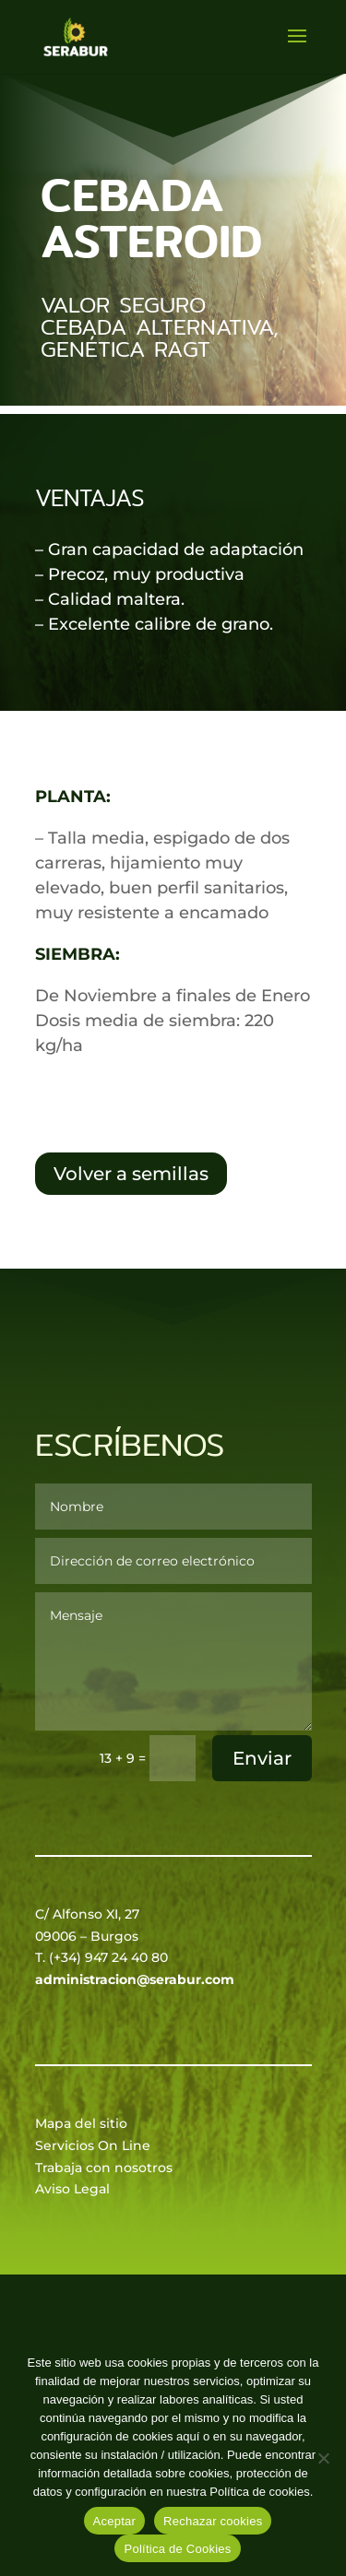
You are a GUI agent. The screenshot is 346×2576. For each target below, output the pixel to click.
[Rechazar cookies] (323, 2458)
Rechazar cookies (212, 2521)
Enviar (262, 1758)
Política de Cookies (177, 2549)
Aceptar (115, 2521)
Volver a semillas (131, 1174)
